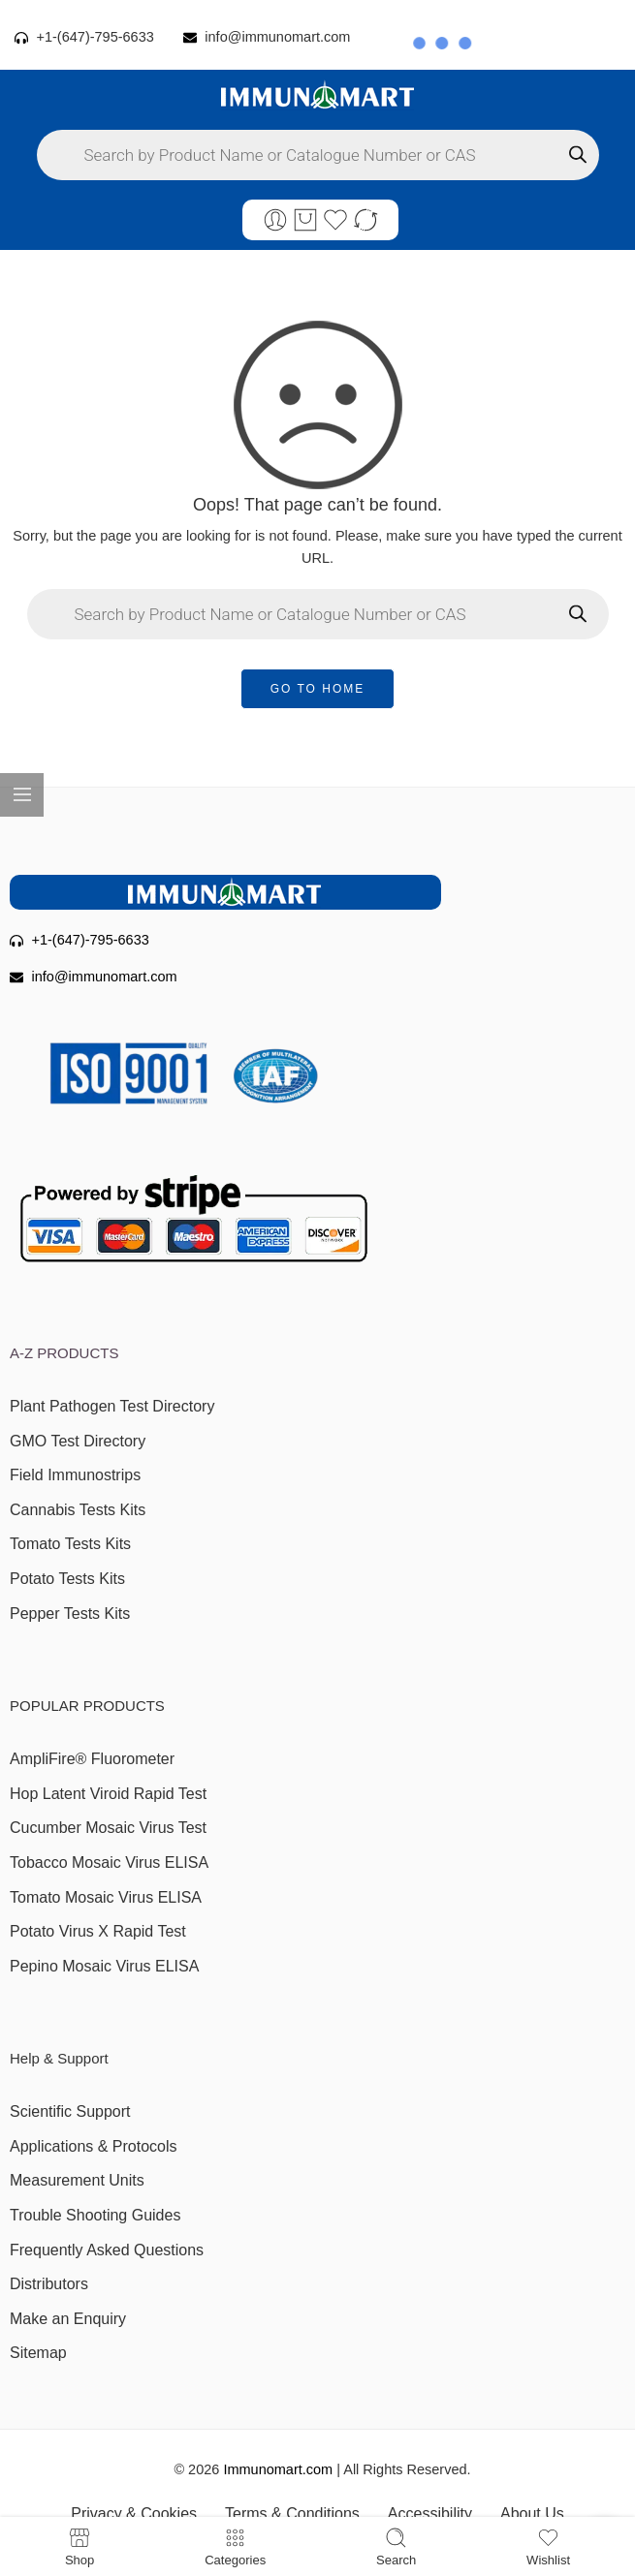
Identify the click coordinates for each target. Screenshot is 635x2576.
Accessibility (430, 2513)
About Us (532, 2513)
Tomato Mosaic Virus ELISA (106, 1897)
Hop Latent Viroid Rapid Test (108, 1793)
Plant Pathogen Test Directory (112, 1406)
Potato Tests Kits (67, 1578)
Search (396, 2546)
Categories (235, 2546)
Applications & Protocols (93, 2146)
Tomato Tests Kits (70, 1544)
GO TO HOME (317, 689)
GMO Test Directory (77, 1441)
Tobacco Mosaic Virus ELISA (109, 1862)
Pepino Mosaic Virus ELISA (104, 1966)
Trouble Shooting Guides (95, 2215)
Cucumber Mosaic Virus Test (108, 1827)
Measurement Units (77, 2180)
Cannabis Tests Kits (77, 1510)
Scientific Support (70, 2111)
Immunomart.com (278, 2469)
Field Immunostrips (75, 1475)
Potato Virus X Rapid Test (98, 1931)
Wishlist (548, 2546)
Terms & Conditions (292, 2513)
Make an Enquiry (68, 2319)
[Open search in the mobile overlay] (318, 155)
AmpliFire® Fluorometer (92, 1759)
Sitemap (38, 2352)
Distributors (49, 2284)
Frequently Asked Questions (107, 2250)
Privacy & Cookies (134, 2513)
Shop (79, 2546)
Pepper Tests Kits (70, 1613)
